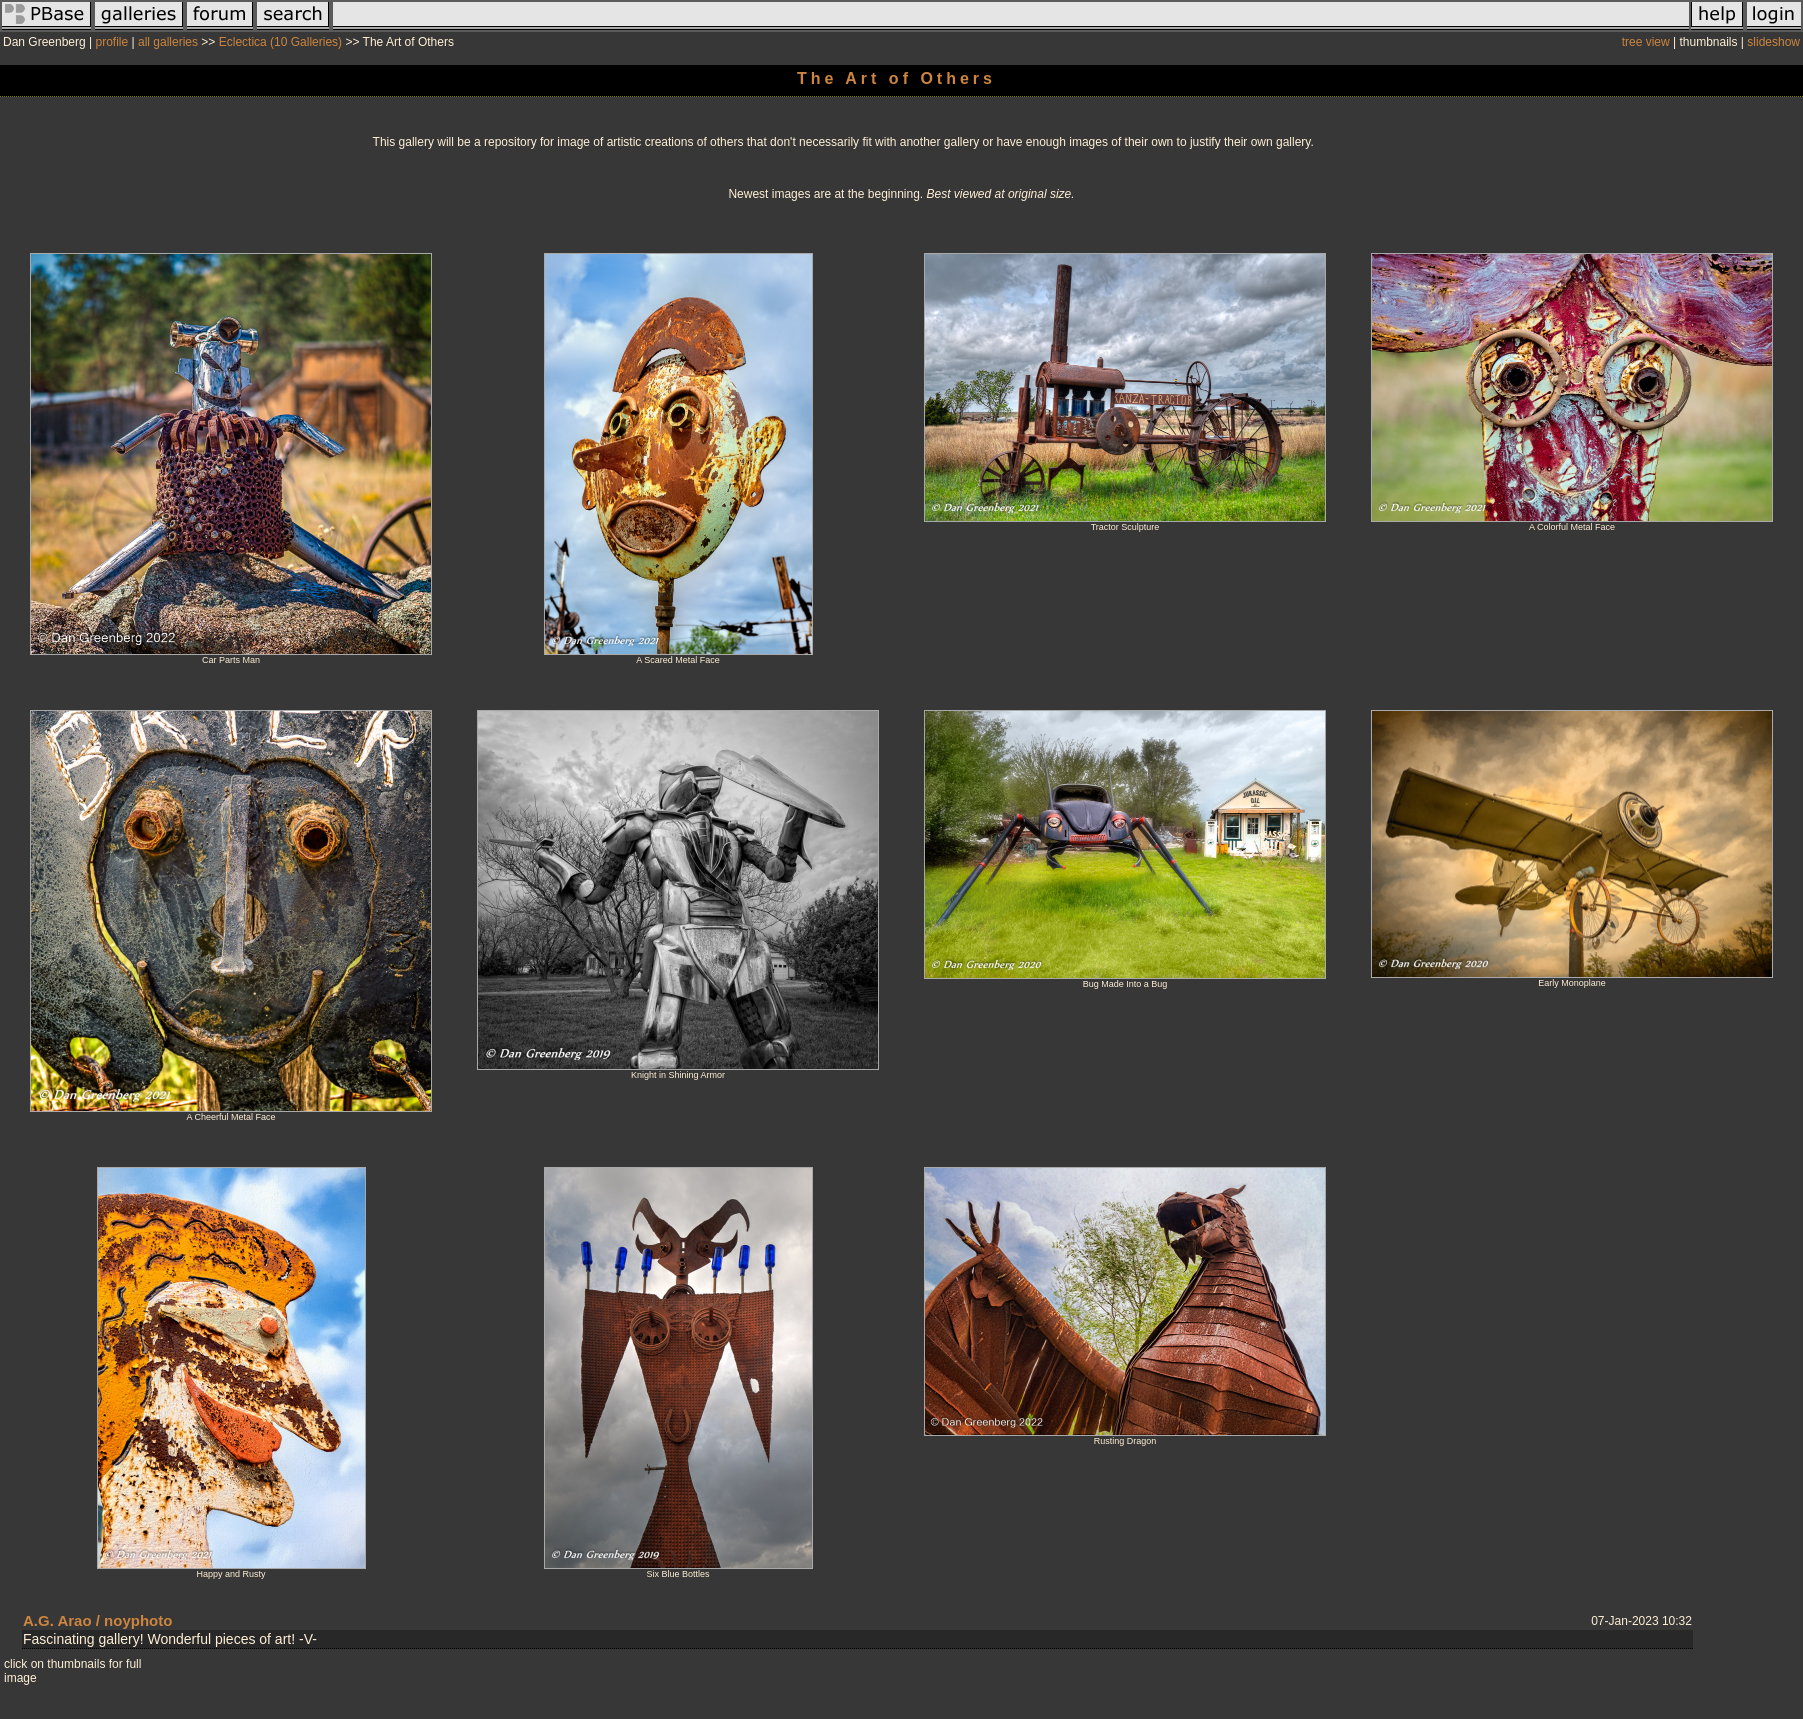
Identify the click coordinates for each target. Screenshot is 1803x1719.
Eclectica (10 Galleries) (280, 42)
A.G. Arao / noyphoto (97, 1620)
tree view (1646, 42)
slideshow (1773, 42)
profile (112, 42)
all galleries (168, 42)
